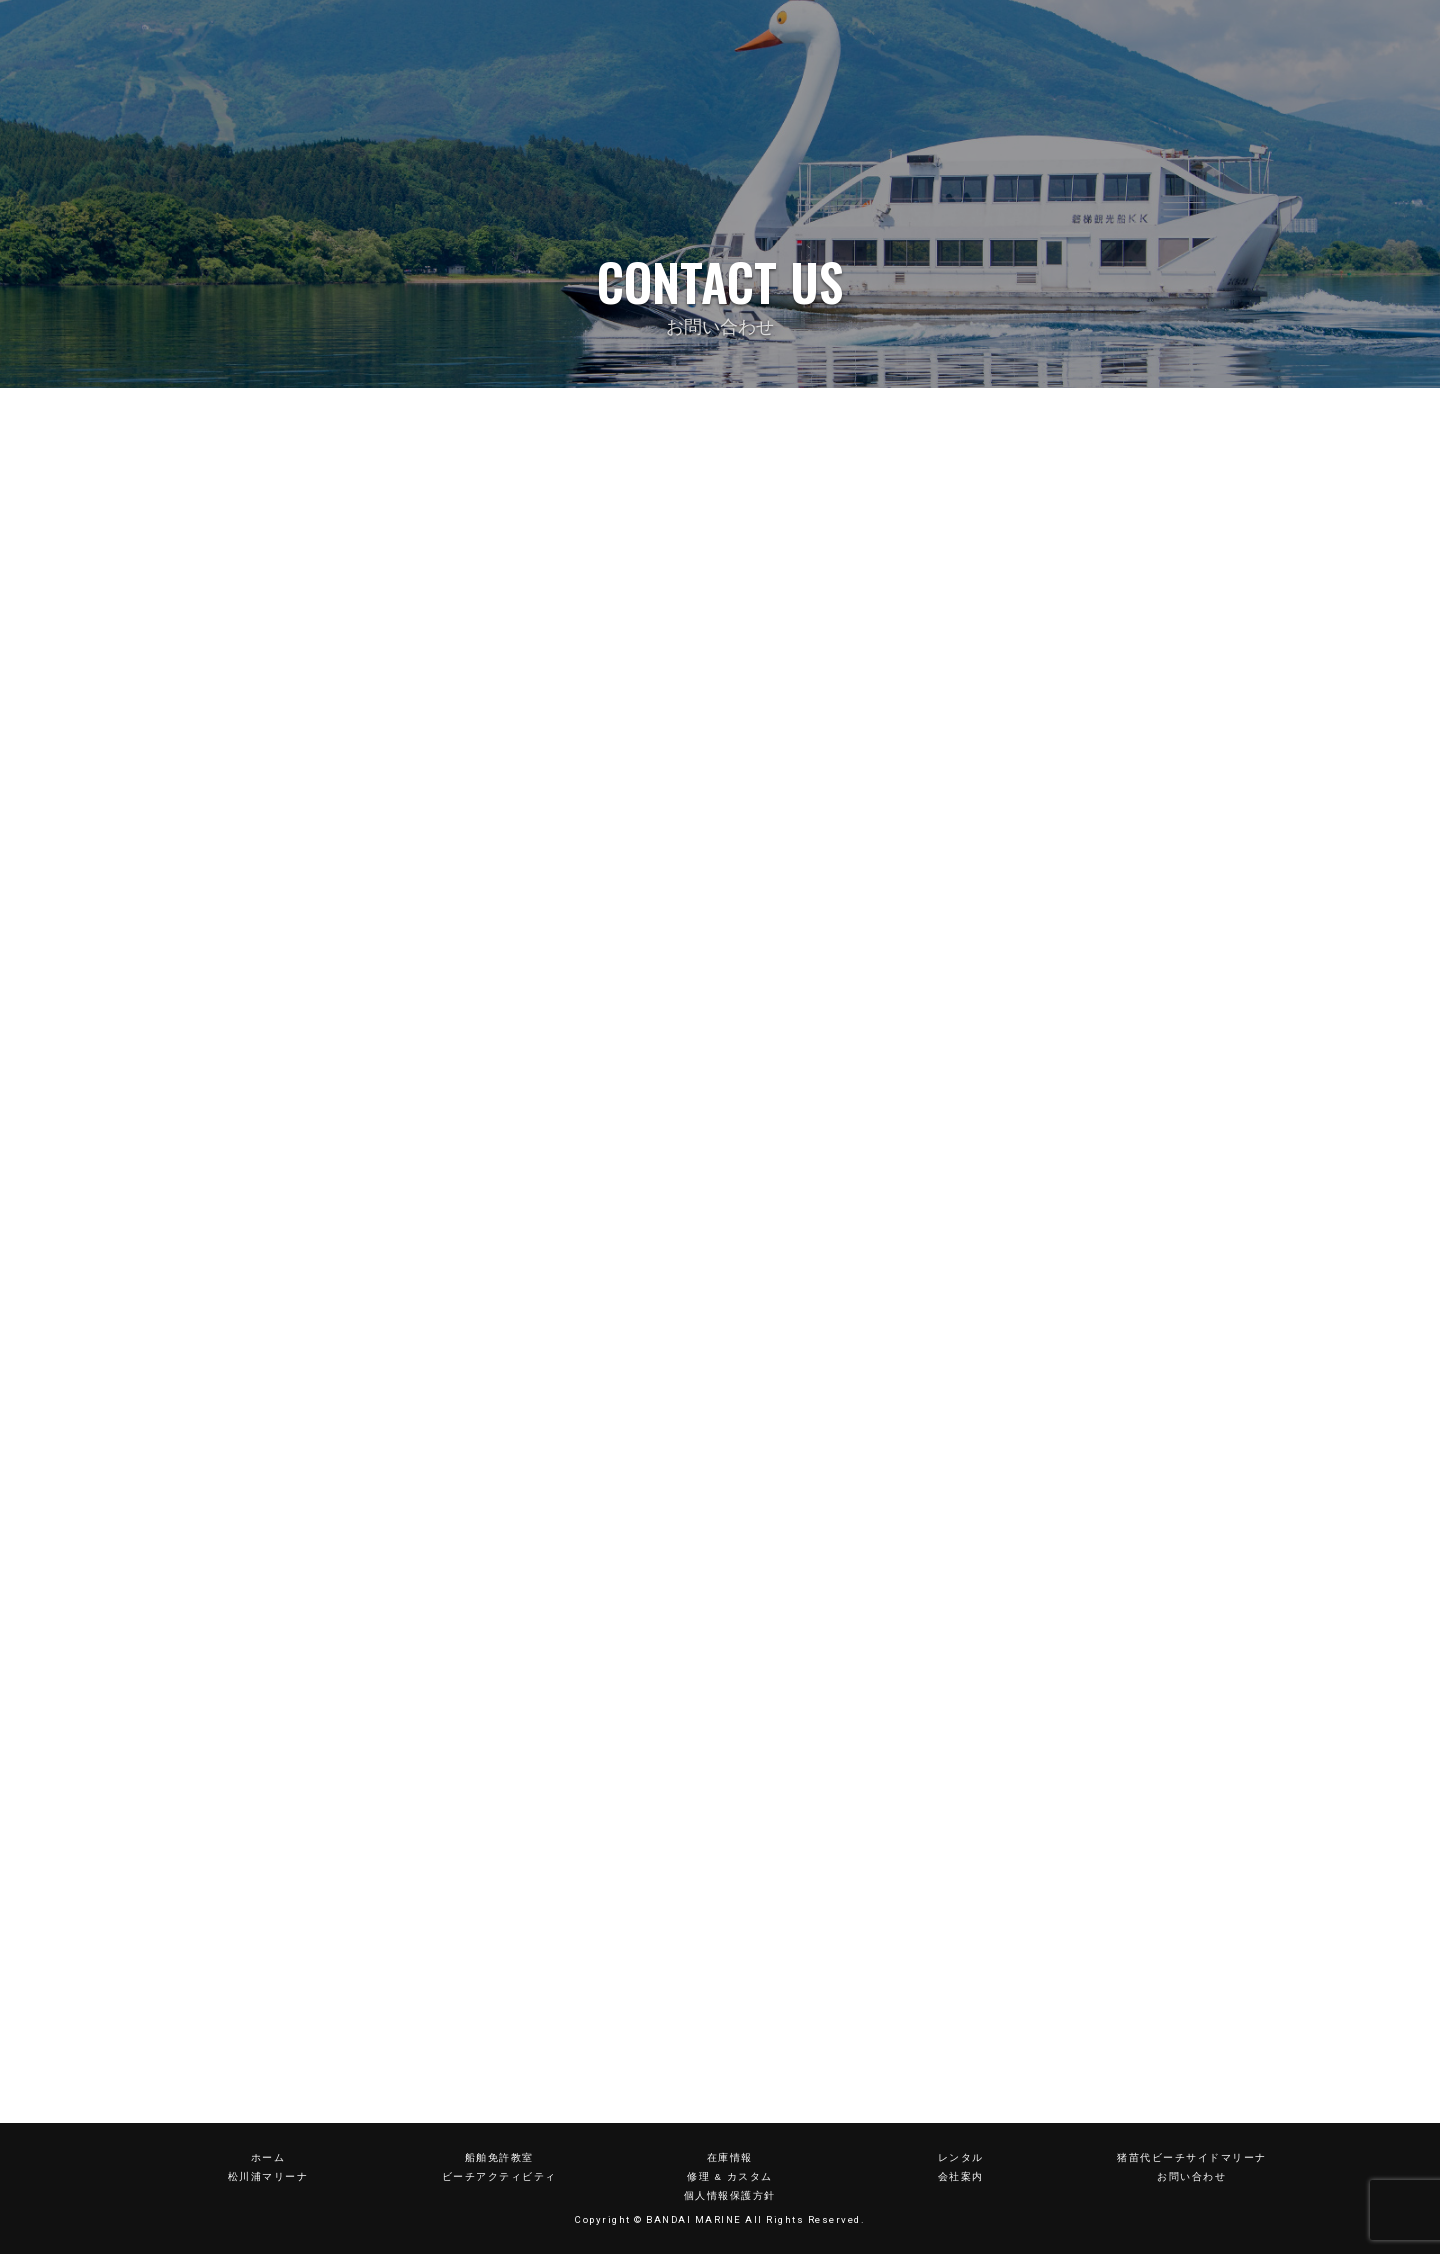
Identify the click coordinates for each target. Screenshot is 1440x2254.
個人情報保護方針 (730, 2195)
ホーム (268, 2157)
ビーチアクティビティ (499, 2176)
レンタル (961, 2157)
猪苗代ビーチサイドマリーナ (1192, 2157)
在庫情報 (730, 2157)
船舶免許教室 (499, 2157)
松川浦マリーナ (268, 2176)
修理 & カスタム (729, 2176)
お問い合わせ (1191, 2176)
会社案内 (961, 2176)
